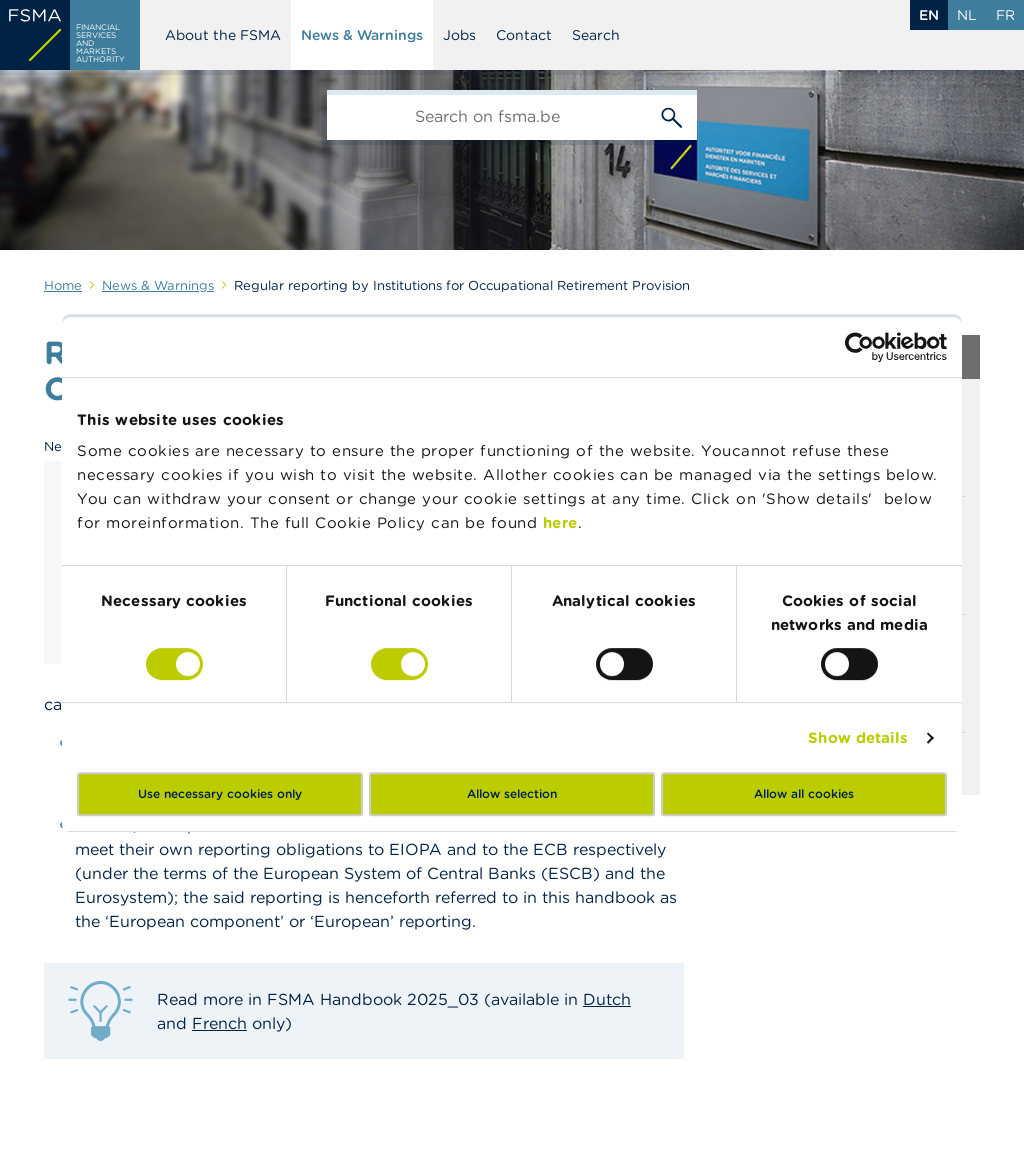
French (219, 1023)
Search (596, 35)
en (929, 15)
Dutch (607, 999)
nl (967, 15)
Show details (858, 737)
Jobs (459, 35)
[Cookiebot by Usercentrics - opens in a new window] (859, 347)
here (560, 522)
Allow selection (512, 793)
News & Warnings (362, 35)
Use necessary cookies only (220, 793)
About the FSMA (223, 35)
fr (1005, 15)
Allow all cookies (804, 793)
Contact (524, 35)
